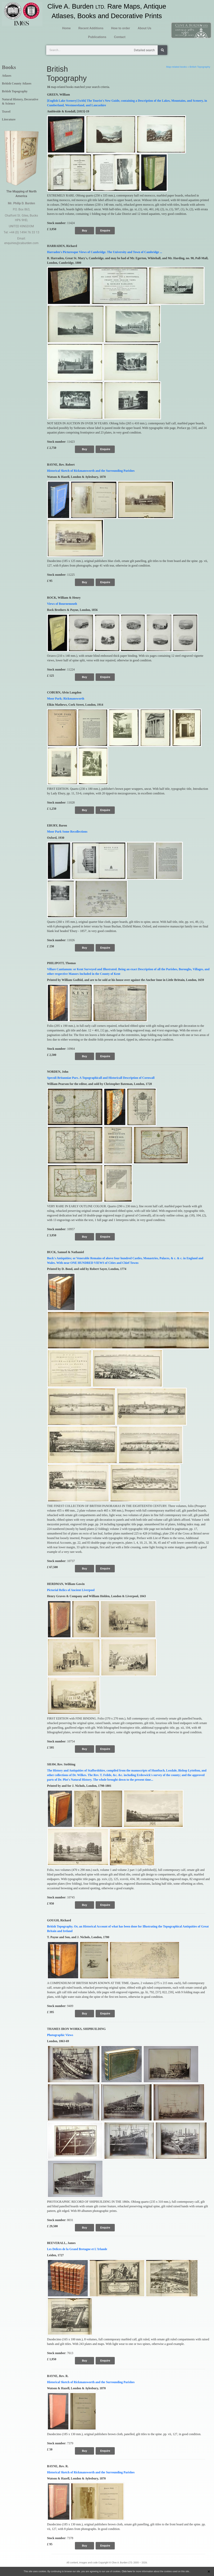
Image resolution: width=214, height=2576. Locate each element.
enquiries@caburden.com (21, 243)
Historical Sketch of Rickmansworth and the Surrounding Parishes (90, 470)
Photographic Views (60, 2035)
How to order (120, 28)
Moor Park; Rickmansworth (65, 698)
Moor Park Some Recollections (67, 831)
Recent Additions (90, 28)
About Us (144, 28)
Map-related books (176, 66)
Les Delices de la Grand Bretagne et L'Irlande (77, 2249)
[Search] (162, 50)
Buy (84, 230)
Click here (127, 2571)
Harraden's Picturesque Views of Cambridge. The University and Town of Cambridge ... (104, 252)
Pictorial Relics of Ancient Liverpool (70, 1590)
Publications (97, 37)
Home (66, 28)
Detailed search (144, 50)
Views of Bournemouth (62, 603)
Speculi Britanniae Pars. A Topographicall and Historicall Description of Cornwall (100, 1077)
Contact (119, 37)
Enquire (105, 230)
